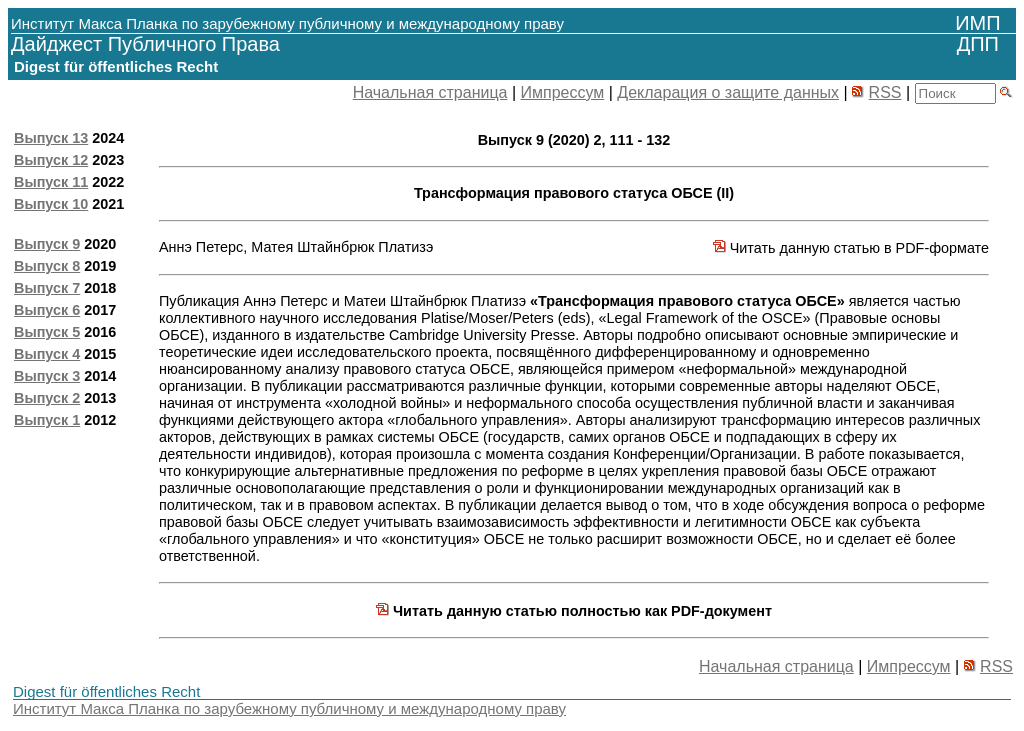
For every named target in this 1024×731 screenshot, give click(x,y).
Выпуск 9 (47, 244)
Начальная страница (430, 92)
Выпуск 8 (47, 266)
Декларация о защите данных (728, 92)
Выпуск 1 (47, 420)
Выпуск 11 (51, 182)
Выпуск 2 (47, 398)
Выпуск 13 (51, 138)
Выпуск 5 (47, 332)
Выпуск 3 (47, 376)
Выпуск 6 (47, 310)
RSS (885, 92)
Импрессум (563, 92)
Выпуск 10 (51, 204)
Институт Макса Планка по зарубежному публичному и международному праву (289, 708)
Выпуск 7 (47, 288)
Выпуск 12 (51, 160)
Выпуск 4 (47, 354)
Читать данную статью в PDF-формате (851, 248)
